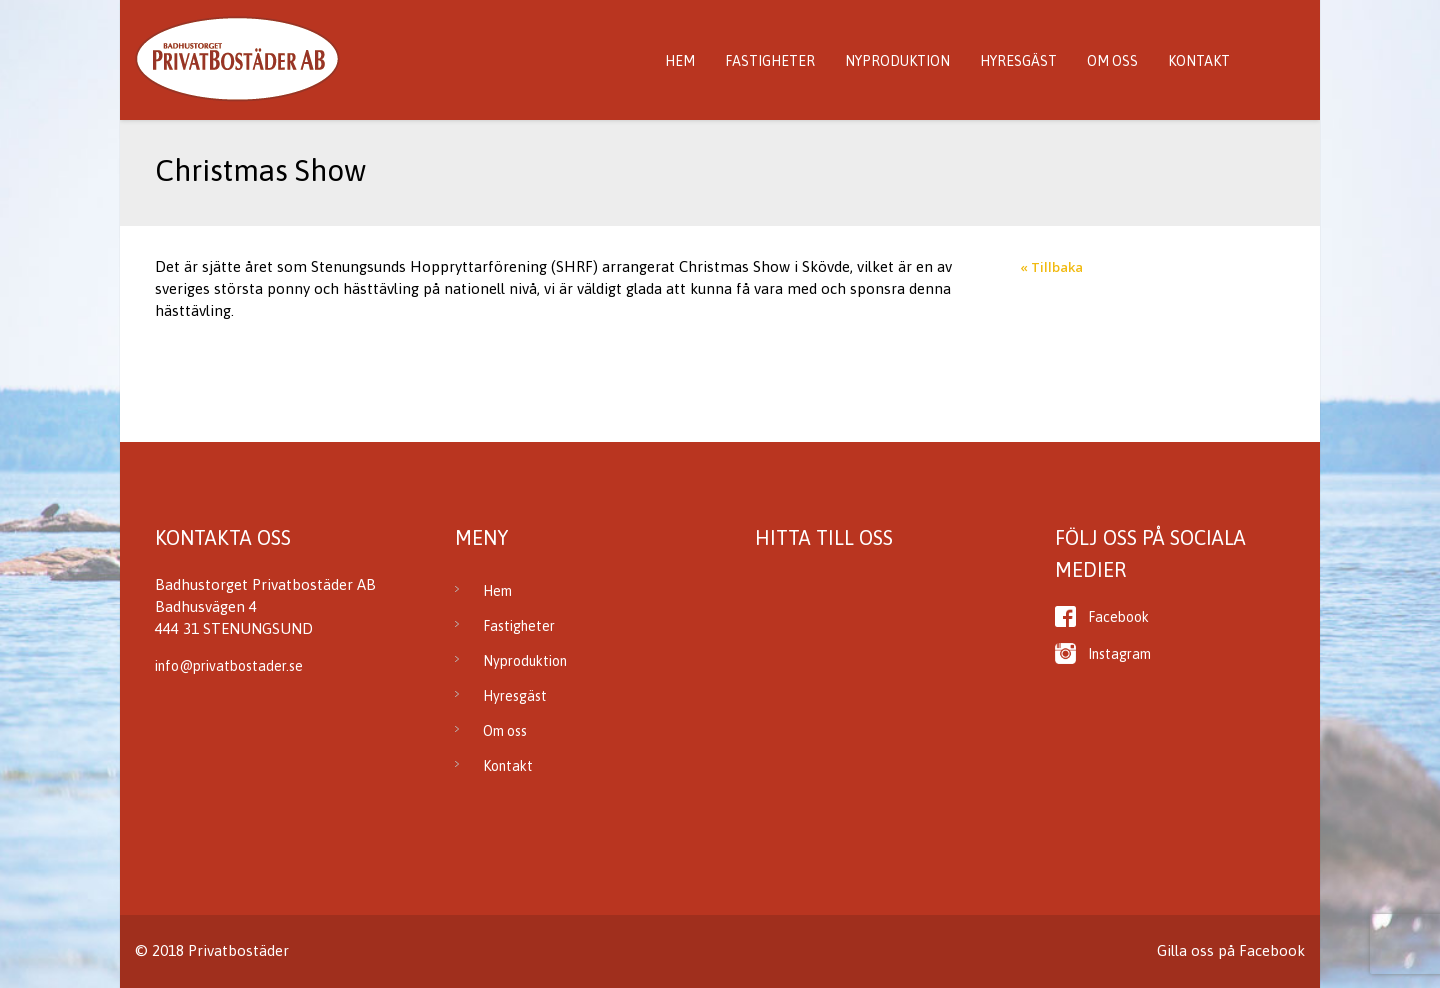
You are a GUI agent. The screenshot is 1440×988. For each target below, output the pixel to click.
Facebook (1118, 617)
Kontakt (1199, 61)
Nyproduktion (897, 61)
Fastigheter (770, 61)
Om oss (1112, 61)
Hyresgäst (1018, 61)
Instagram (1119, 654)
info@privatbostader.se (229, 666)
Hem (680, 61)
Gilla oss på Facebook (1231, 950)
